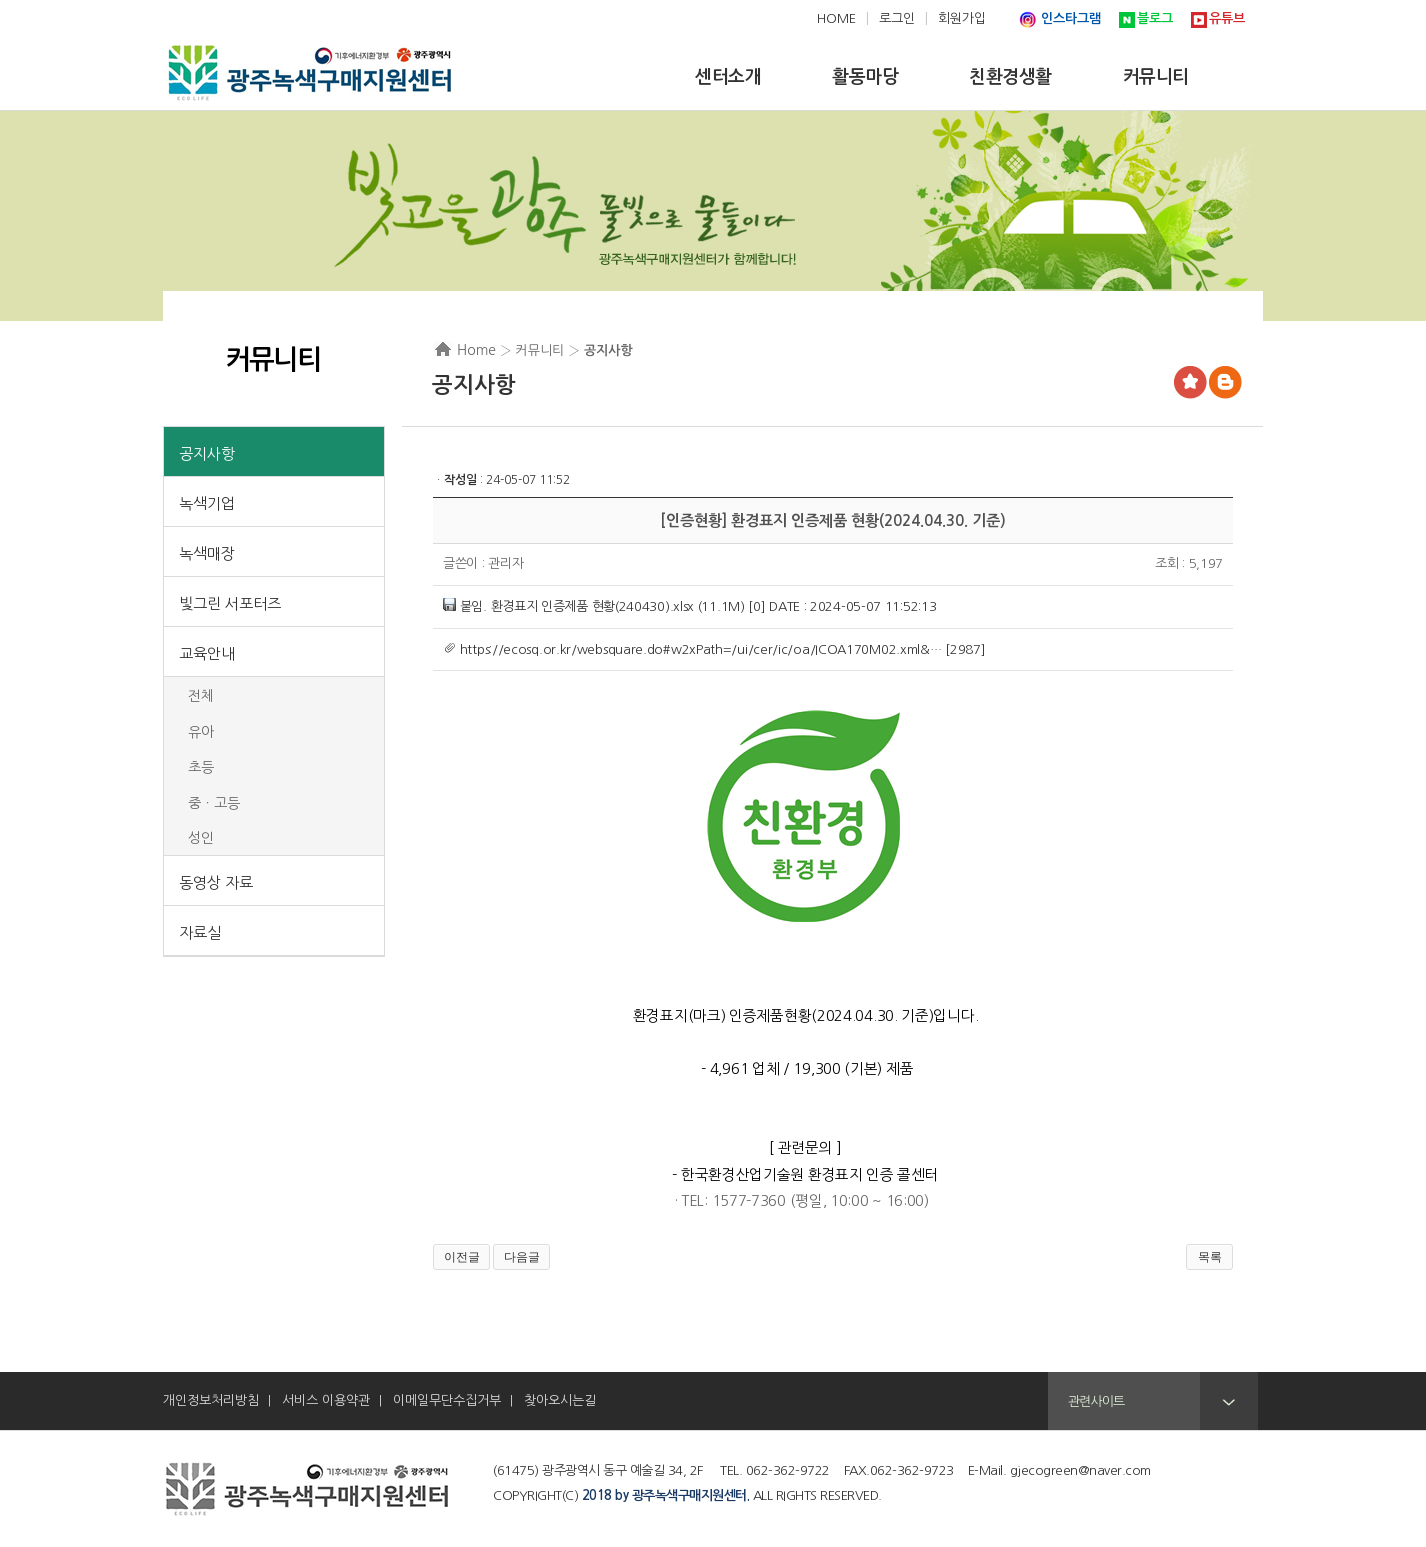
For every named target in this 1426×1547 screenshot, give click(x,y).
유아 (201, 732)
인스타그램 (1071, 18)
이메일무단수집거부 (447, 1400)
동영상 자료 (216, 882)
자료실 (200, 932)
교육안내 (207, 653)
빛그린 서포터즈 (230, 603)
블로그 (1155, 18)
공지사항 (207, 453)
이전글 (462, 1257)
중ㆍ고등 (214, 803)
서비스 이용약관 (326, 1400)
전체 (201, 696)
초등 (201, 767)
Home (476, 350)
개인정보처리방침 (211, 1400)
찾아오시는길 (560, 1400)
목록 (1210, 1257)
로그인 (897, 18)
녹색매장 (207, 553)
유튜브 (1227, 18)
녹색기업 (207, 503)
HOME (836, 18)
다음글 (522, 1257)
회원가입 (962, 18)
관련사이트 (1096, 1401)
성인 (201, 838)
